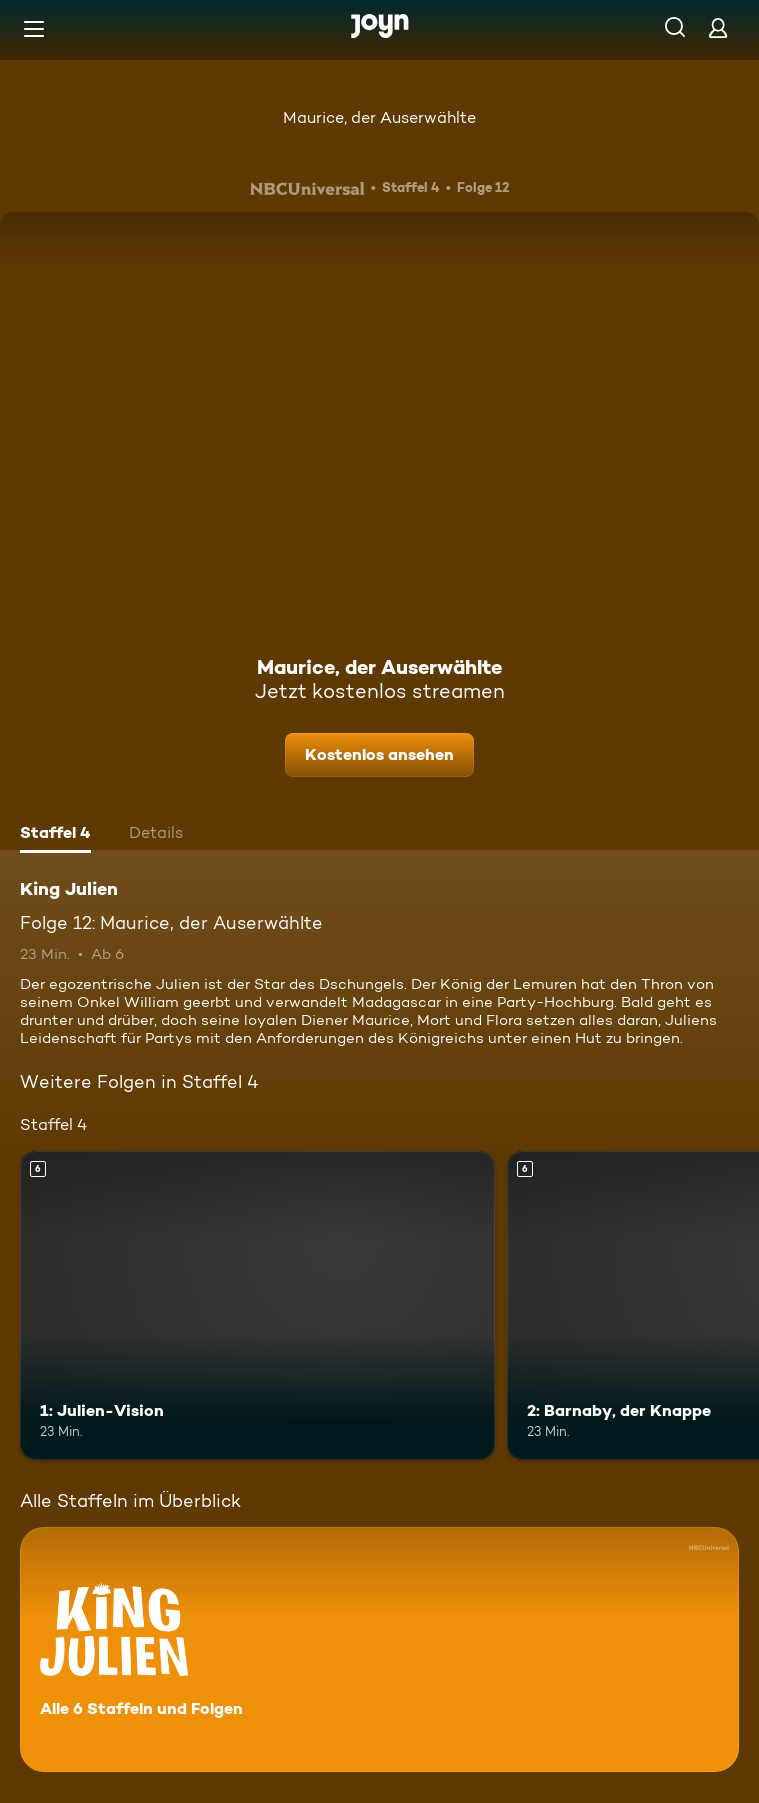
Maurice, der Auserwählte (379, 117)
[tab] (55, 835)
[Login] (718, 27)
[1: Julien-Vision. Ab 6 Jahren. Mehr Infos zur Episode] (257, 1305)
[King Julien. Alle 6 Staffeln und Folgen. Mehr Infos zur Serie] (379, 1649)
